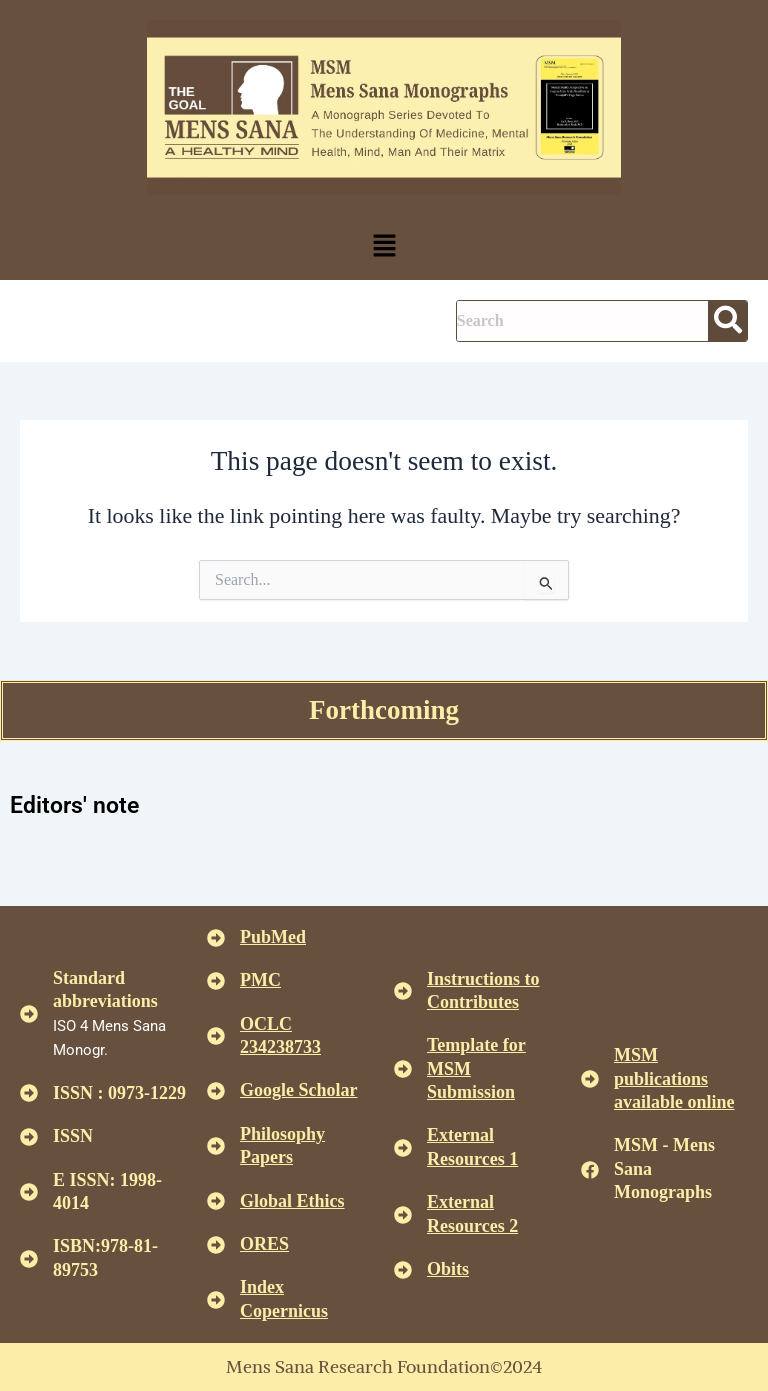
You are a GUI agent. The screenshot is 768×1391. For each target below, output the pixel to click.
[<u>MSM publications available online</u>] (590, 1079)
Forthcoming (384, 710)
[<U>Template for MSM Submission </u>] (403, 1069)
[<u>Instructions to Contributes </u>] (403, 991)
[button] (384, 247)
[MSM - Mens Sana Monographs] (590, 1170)
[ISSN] (29, 1137)
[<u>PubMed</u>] (216, 938)
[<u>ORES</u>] (216, 1245)
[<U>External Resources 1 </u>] (403, 1148)
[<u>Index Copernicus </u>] (216, 1300)
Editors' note (74, 805)
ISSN (73, 1136)
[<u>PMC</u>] (216, 981)
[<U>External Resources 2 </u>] (403, 1215)
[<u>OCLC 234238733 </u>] (216, 1036)
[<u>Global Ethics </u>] (216, 1201)
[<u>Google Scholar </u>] (216, 1091)
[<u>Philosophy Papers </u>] (216, 1146)
